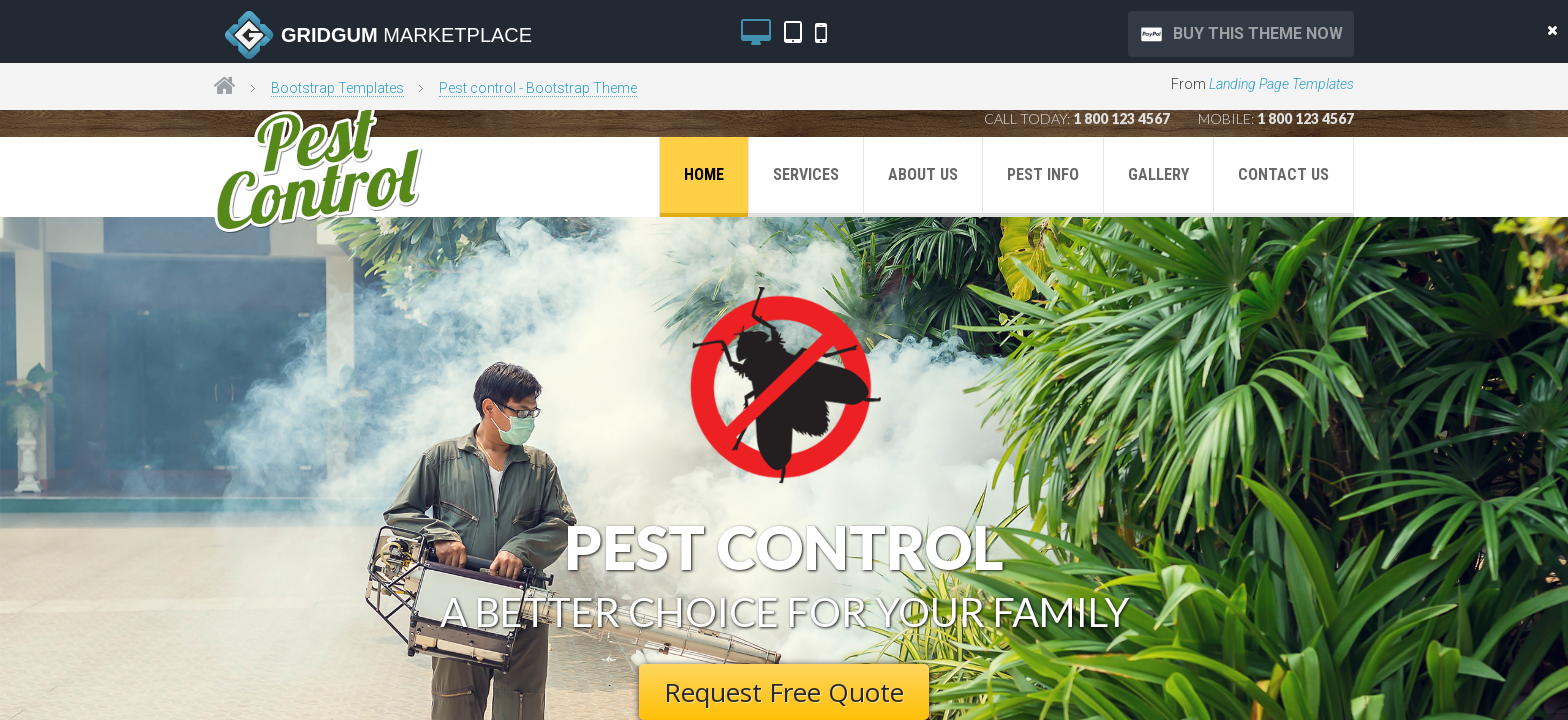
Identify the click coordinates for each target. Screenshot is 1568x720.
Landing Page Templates (1281, 84)
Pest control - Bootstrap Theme (538, 88)
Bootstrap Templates (337, 88)
